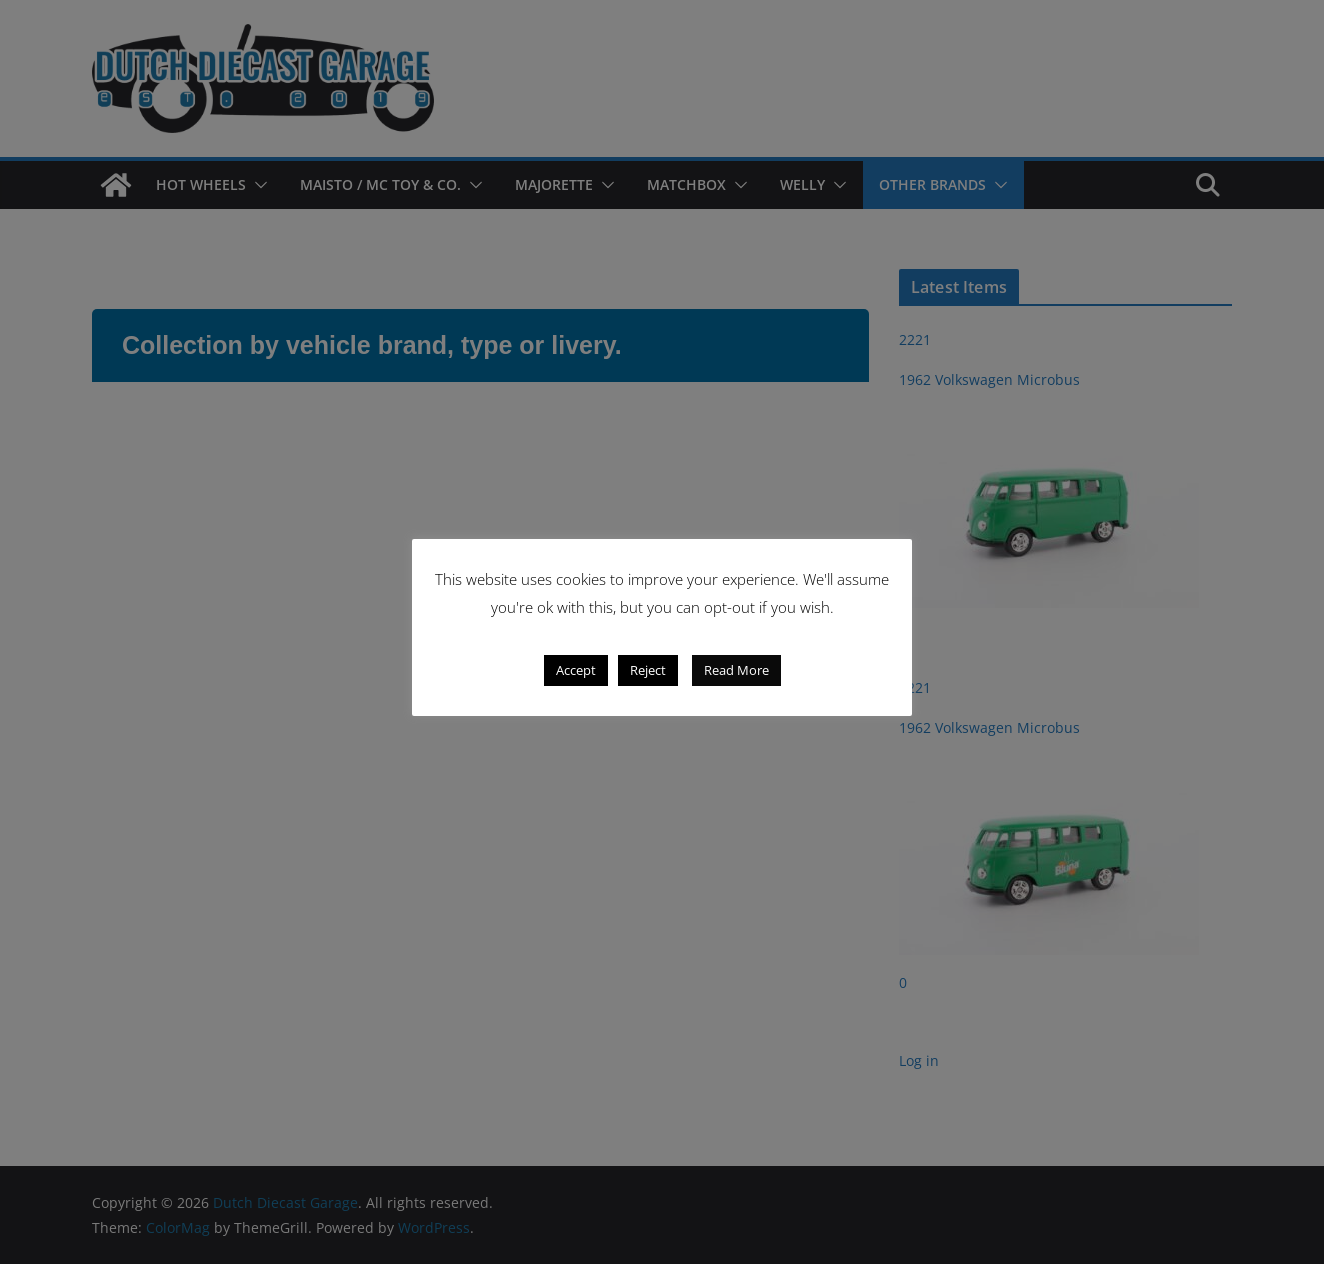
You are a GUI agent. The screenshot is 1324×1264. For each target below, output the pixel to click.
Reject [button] (648, 670)
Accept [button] (576, 670)
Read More (736, 670)
